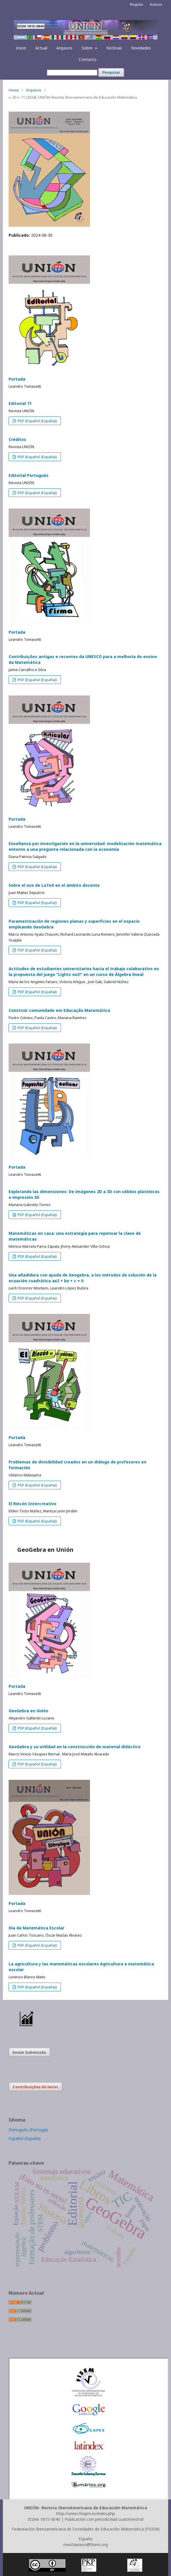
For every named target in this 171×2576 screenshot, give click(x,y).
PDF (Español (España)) (37, 420)
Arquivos (64, 48)
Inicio (21, 48)
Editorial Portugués (29, 475)
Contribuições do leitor (35, 2086)
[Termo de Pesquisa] (72, 73)
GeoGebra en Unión (28, 1710)
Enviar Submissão (29, 2052)
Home (14, 90)
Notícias (114, 48)
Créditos (17, 439)
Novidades (141, 48)
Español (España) (25, 2138)
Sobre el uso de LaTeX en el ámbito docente (54, 885)
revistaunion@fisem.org (86, 2544)
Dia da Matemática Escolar (36, 1928)
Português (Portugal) (28, 2129)
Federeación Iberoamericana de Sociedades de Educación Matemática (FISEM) (86, 2529)
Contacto (88, 59)
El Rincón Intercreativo (32, 1503)
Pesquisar (111, 72)
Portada (17, 379)
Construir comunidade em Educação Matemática (59, 1010)
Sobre (88, 48)
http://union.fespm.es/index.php (85, 2513)
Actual (41, 48)
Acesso (156, 4)
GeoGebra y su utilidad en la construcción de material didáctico (75, 1746)
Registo (136, 4)
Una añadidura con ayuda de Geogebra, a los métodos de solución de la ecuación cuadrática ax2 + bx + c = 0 (83, 1277)
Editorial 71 (20, 403)
